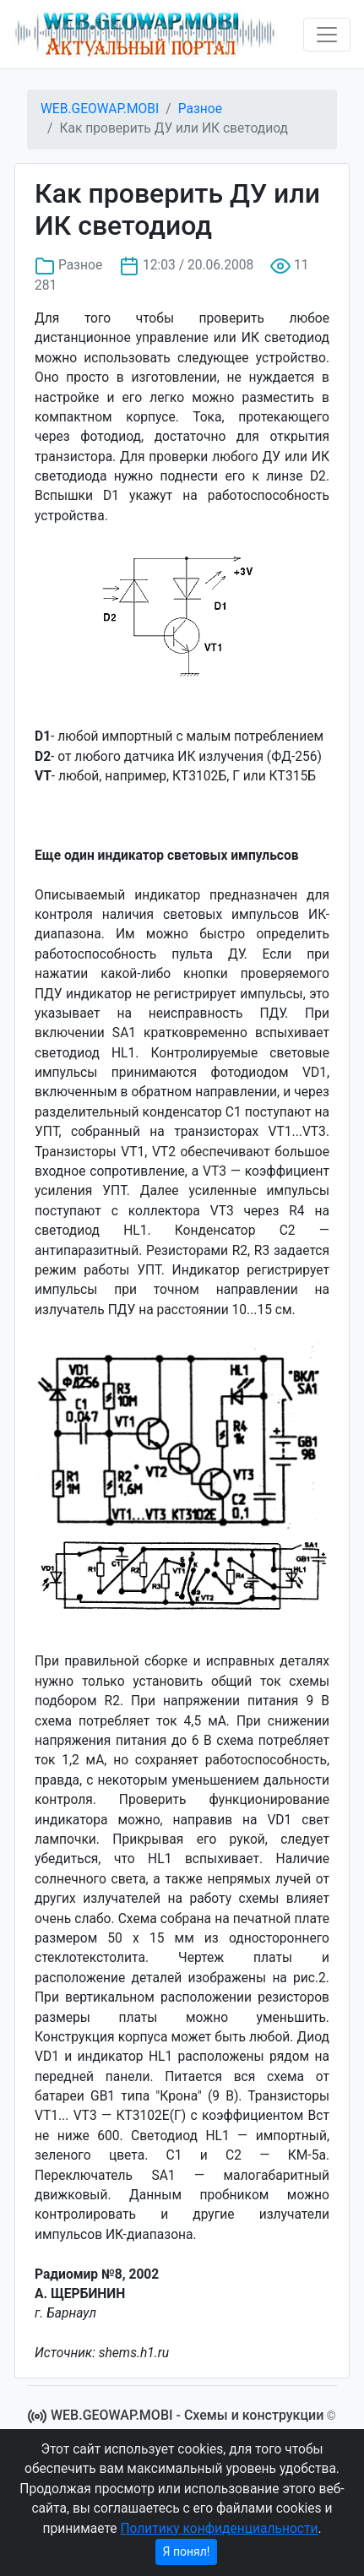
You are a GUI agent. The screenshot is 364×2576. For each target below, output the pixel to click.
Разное (200, 109)
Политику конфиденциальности (219, 2528)
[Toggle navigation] (326, 35)
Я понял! (186, 2551)
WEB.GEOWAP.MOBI (100, 109)
